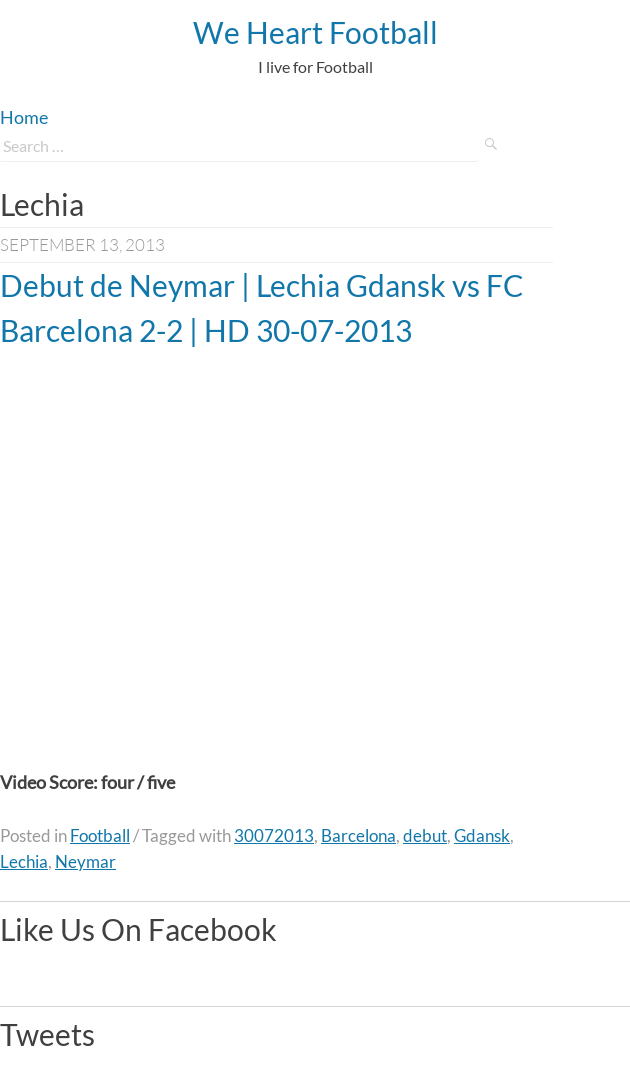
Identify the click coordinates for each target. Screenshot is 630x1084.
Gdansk (482, 835)
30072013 (274, 835)
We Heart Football (315, 32)
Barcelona (358, 835)
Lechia (24, 861)
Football (100, 835)
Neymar (85, 861)
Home (24, 117)
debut (425, 835)
